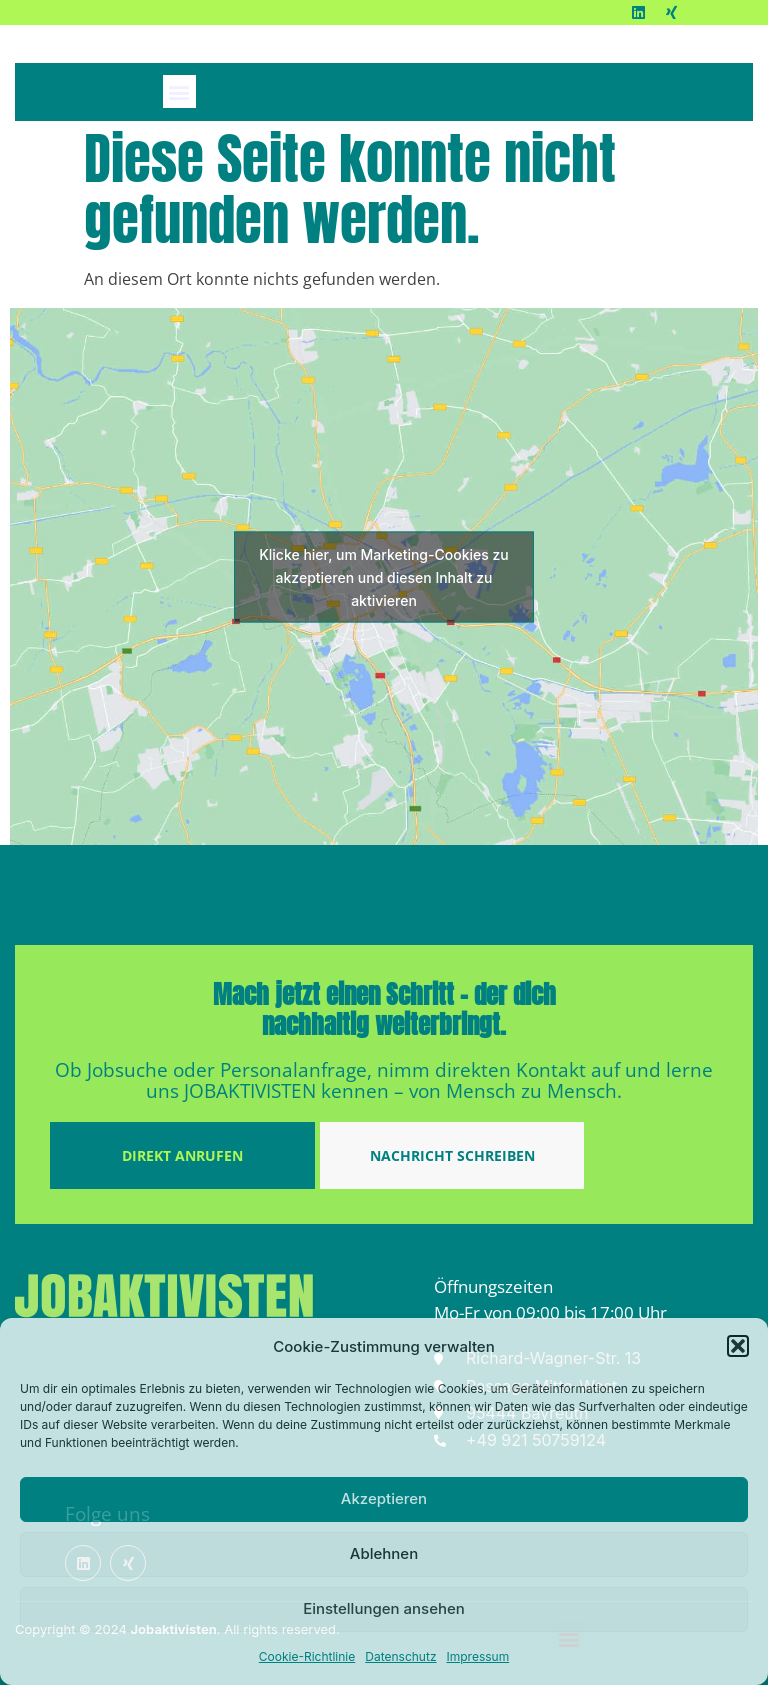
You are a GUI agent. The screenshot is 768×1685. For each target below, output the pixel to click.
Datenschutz (400, 1656)
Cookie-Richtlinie (307, 1656)
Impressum (478, 1656)
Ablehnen (384, 1553)
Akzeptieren (384, 1498)
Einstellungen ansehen (384, 1608)
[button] (738, 1346)
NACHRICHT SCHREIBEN (452, 1155)
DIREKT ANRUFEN (182, 1155)
